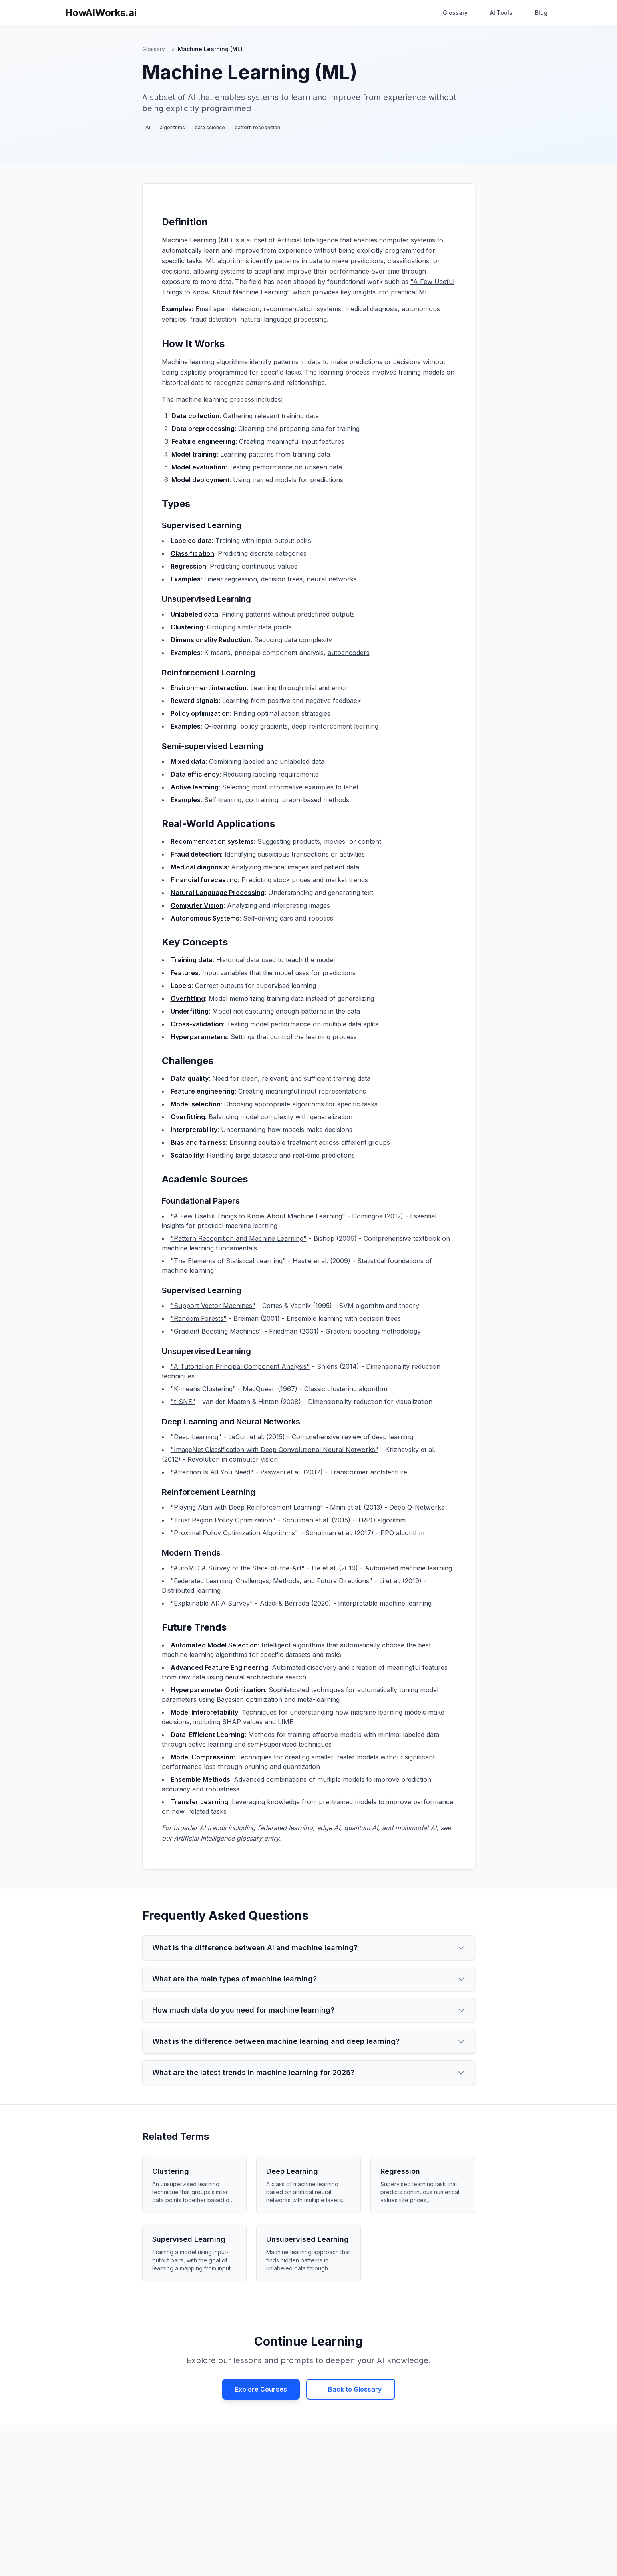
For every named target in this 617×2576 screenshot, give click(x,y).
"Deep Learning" (196, 1437)
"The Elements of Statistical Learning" (228, 1261)
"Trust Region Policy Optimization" (223, 1520)
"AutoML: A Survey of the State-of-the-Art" (238, 1568)
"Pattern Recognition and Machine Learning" (239, 1238)
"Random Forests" (199, 1318)
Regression (188, 566)
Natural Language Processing (218, 893)
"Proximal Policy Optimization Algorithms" (234, 1533)
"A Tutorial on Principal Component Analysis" (240, 1366)
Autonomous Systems (205, 918)
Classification (192, 553)
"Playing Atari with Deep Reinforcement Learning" (247, 1507)
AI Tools (501, 12)
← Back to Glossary (351, 2389)
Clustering (187, 627)
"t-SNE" (183, 1402)
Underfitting (190, 1011)
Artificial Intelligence (307, 240)
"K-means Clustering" (203, 1389)
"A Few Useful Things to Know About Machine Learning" (258, 1216)
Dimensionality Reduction (211, 640)
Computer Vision (197, 905)
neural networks (332, 579)
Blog (541, 12)
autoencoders (349, 653)
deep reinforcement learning (335, 726)
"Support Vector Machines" (213, 1306)
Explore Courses (261, 2389)
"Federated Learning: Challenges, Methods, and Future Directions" (271, 1581)
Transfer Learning (199, 1802)
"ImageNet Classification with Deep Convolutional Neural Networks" (274, 1450)
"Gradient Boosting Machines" (216, 1331)
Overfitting (188, 998)
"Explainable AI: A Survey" (212, 1603)
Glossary (455, 12)
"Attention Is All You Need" (212, 1472)
